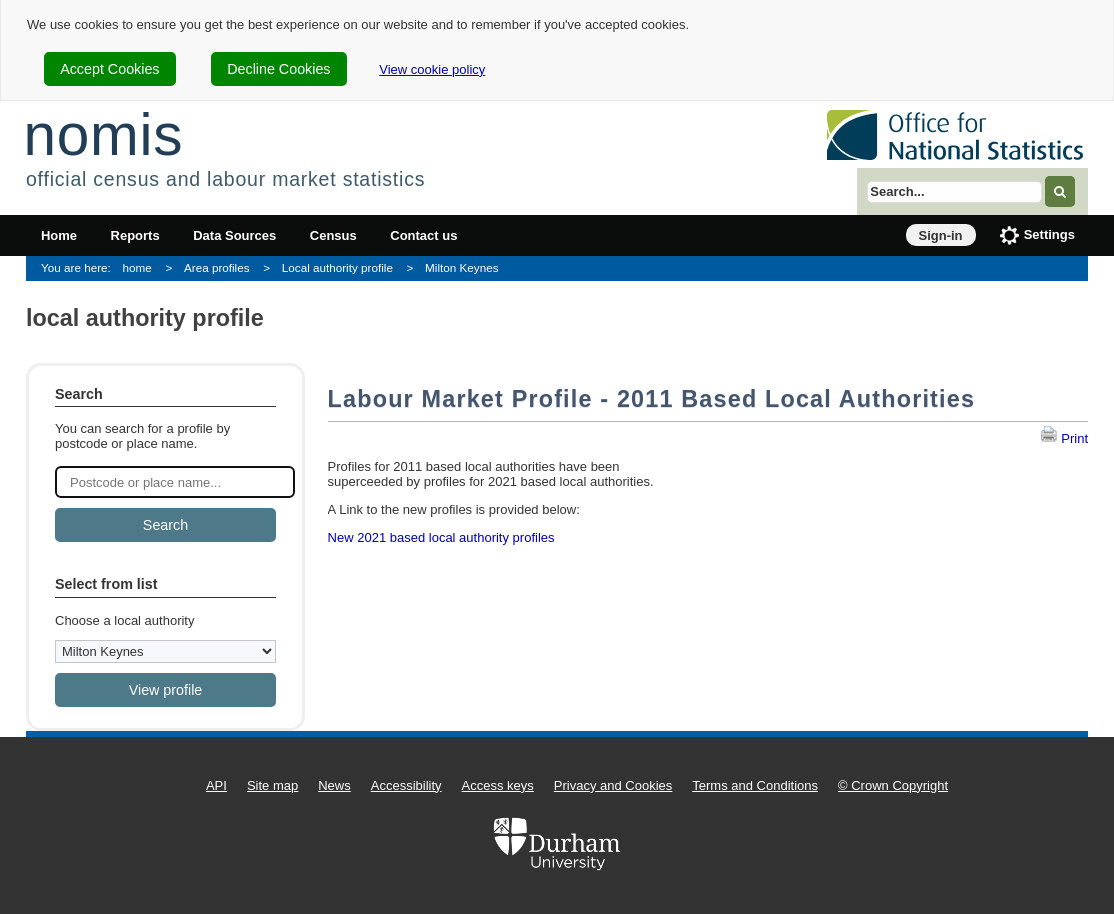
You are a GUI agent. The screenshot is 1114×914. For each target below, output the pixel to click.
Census (333, 235)
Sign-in (941, 235)
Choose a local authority (124, 620)
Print (1064, 438)
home (137, 267)
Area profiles (217, 267)
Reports (135, 235)
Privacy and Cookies (613, 785)
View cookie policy (432, 69)
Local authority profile (337, 267)
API (216, 785)
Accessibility (406, 785)
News (334, 785)
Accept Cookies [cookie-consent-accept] (109, 69)
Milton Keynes (461, 267)
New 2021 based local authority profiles (441, 537)
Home (59, 235)
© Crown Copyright (893, 785)
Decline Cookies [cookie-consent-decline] (278, 69)
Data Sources (234, 235)
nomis (103, 134)
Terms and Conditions (755, 785)
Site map (272, 785)
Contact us (423, 235)
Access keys (498, 785)
